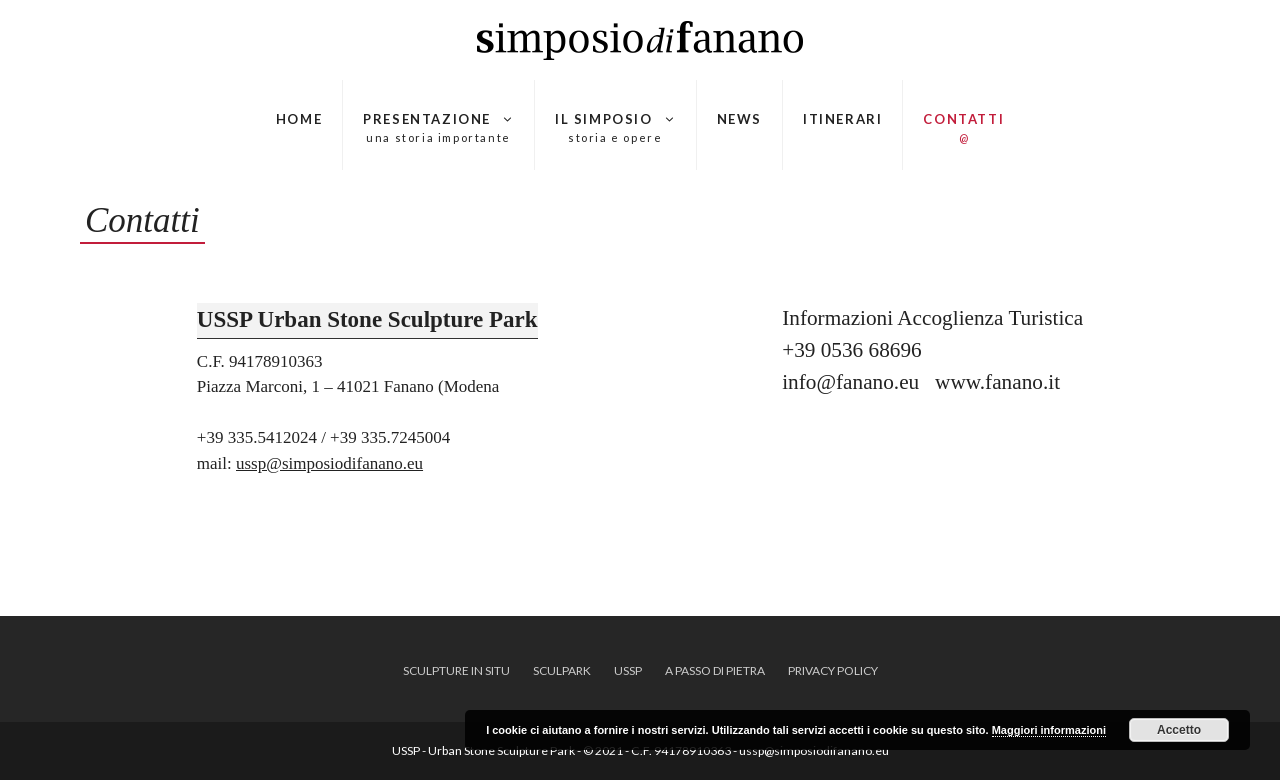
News (739, 119)
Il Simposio (615, 128)
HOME (299, 119)
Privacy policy (833, 670)
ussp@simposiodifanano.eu (329, 463)
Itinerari (842, 119)
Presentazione (438, 128)
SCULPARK (562, 670)
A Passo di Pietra (715, 670)
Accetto (1179, 730)
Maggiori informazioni (1049, 730)
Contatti (963, 128)
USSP (628, 670)
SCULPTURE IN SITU (456, 670)
